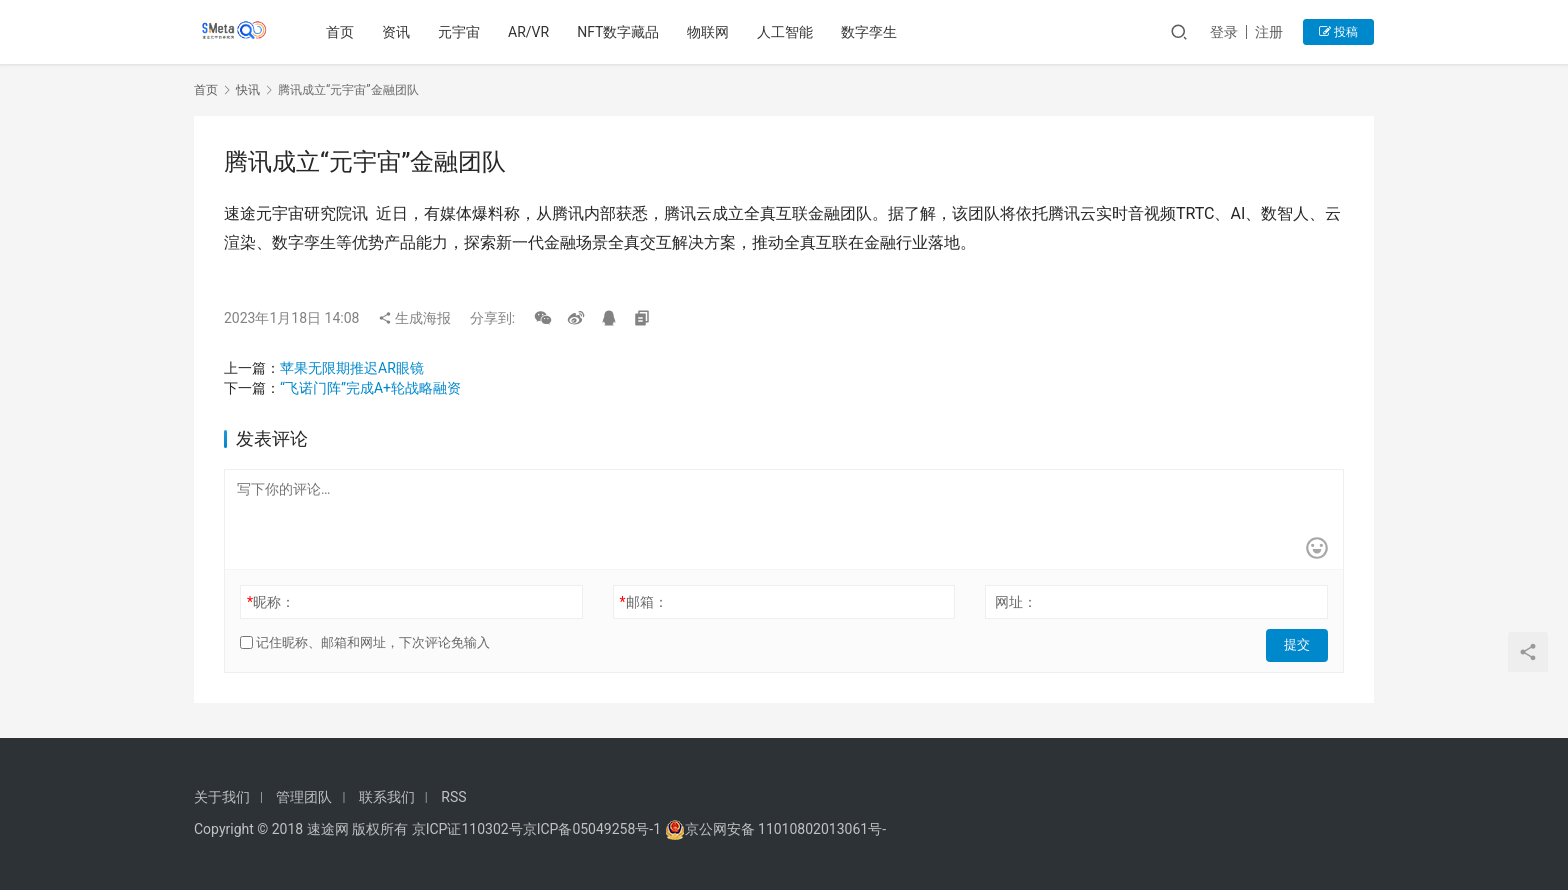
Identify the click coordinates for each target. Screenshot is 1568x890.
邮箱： (644, 602)
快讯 (248, 90)
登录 (1224, 32)
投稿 (1338, 32)
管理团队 (304, 797)
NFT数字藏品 (621, 32)
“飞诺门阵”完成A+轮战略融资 (370, 388)
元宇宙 (462, 32)
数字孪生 (872, 32)
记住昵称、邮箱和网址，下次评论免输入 (365, 642)
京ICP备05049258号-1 (594, 829)
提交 (1300, 643)
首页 (343, 32)
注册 (1269, 32)
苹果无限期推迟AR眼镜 (352, 368)
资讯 (399, 32)
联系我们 (387, 797)
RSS (453, 797)
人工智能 (788, 32)
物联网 (711, 32)
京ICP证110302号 (467, 829)
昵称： (271, 602)
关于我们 (222, 797)
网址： (1016, 602)
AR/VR (531, 32)
